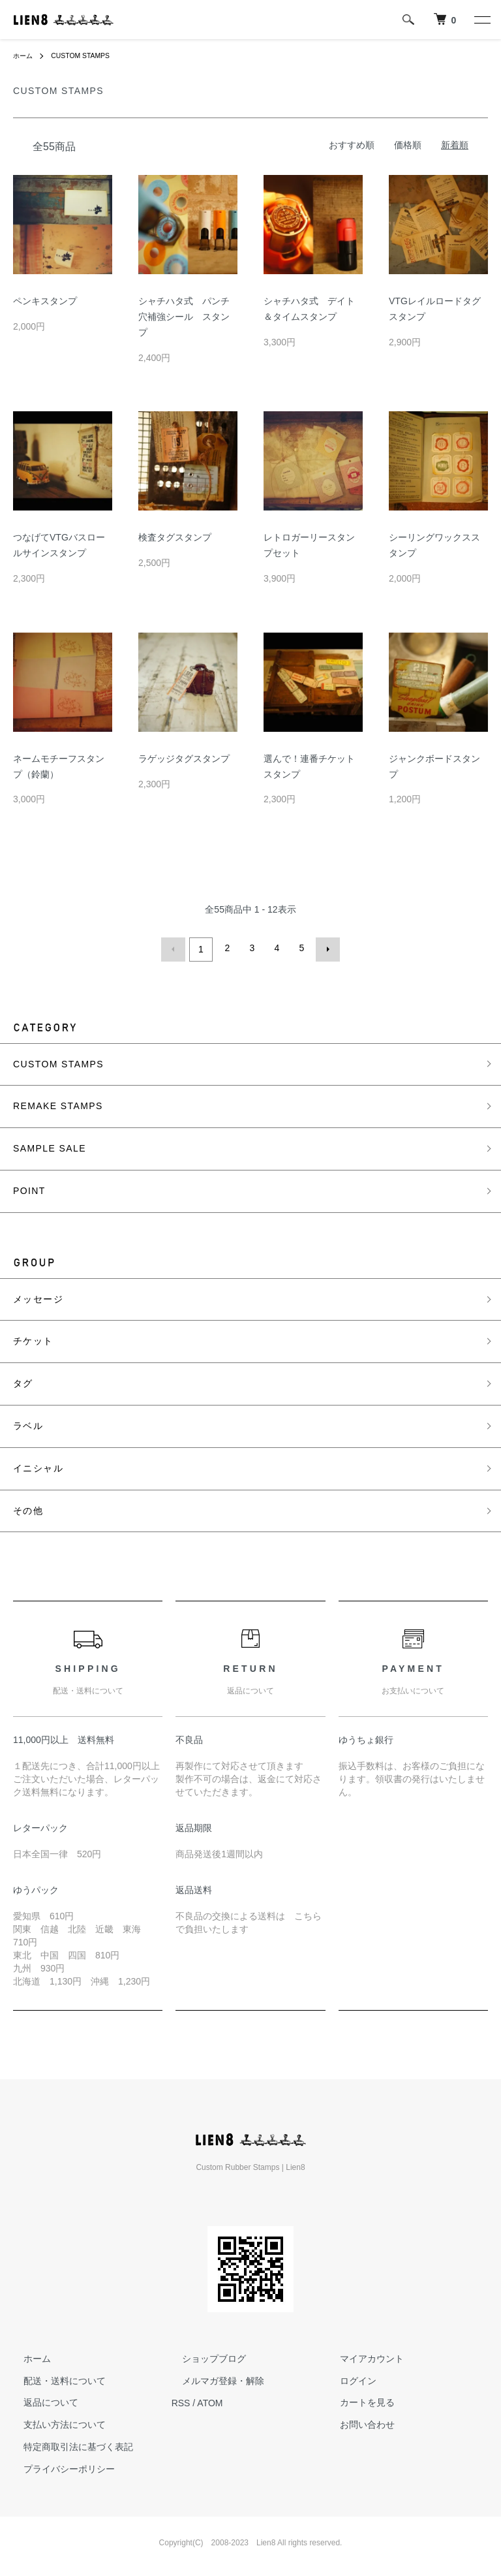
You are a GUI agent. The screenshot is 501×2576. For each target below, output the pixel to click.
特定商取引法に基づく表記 (68, 2444)
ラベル (28, 1422)
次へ (324, 947)
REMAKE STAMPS (58, 1103)
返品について (40, 2400)
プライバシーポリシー (58, 2465)
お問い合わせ (356, 2422)
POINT (29, 1187)
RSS (181, 2400)
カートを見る (356, 2400)
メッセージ (38, 1296)
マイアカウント (361, 2355)
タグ (23, 1380)
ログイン (347, 2377)
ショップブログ (203, 2355)
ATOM (209, 2400)
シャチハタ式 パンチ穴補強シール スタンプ (184, 317)
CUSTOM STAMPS (89, 55)
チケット (33, 1338)
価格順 (407, 145)
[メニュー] (481, 19)
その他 (28, 1507)
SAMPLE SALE (49, 1145)
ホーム (25, 55)
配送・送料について (54, 2377)
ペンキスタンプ (45, 301)
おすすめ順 (351, 145)
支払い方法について (54, 2422)
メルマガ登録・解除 (213, 2377)
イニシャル (38, 1465)
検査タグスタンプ (174, 537)
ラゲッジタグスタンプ (184, 758)
